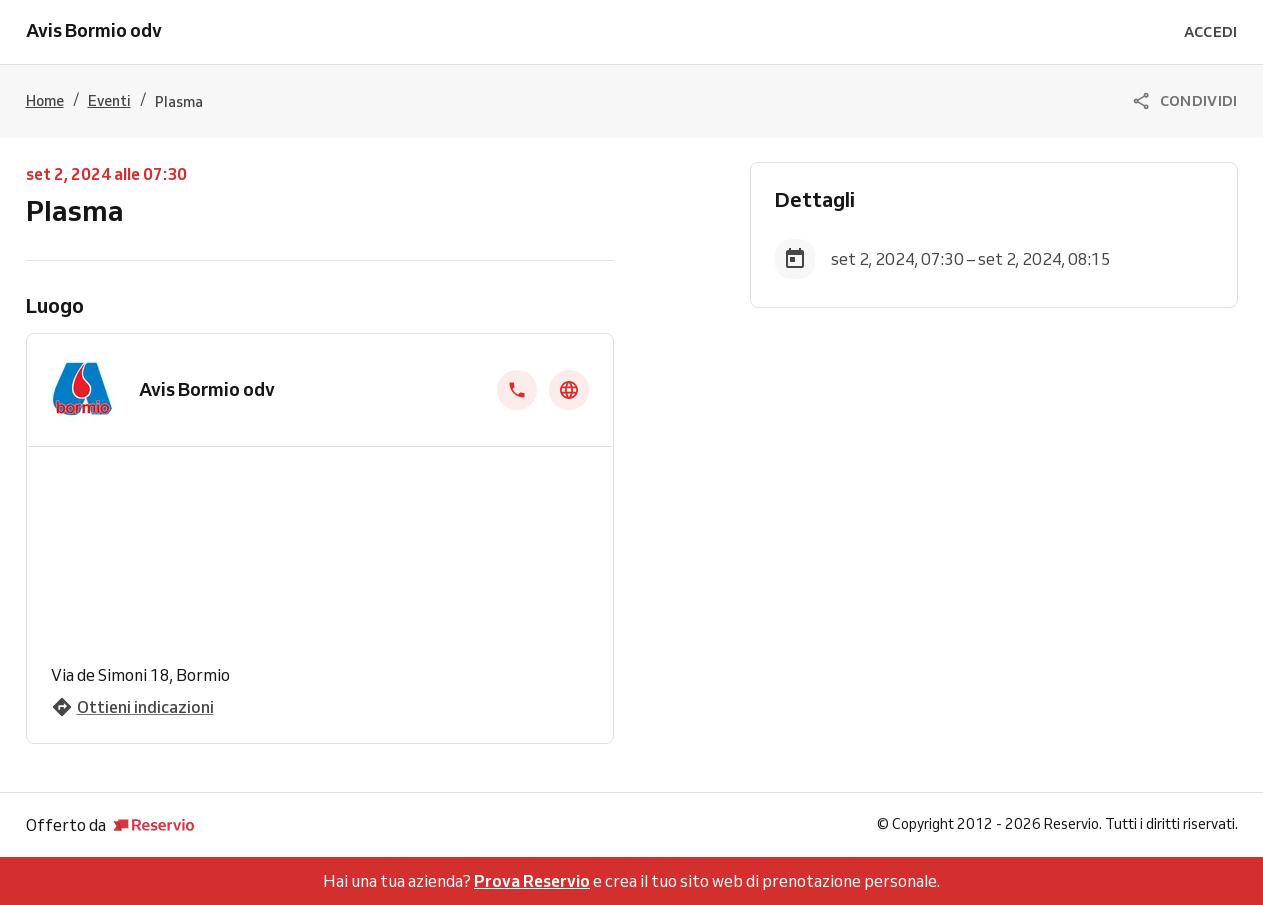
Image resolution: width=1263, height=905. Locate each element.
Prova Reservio (532, 881)
